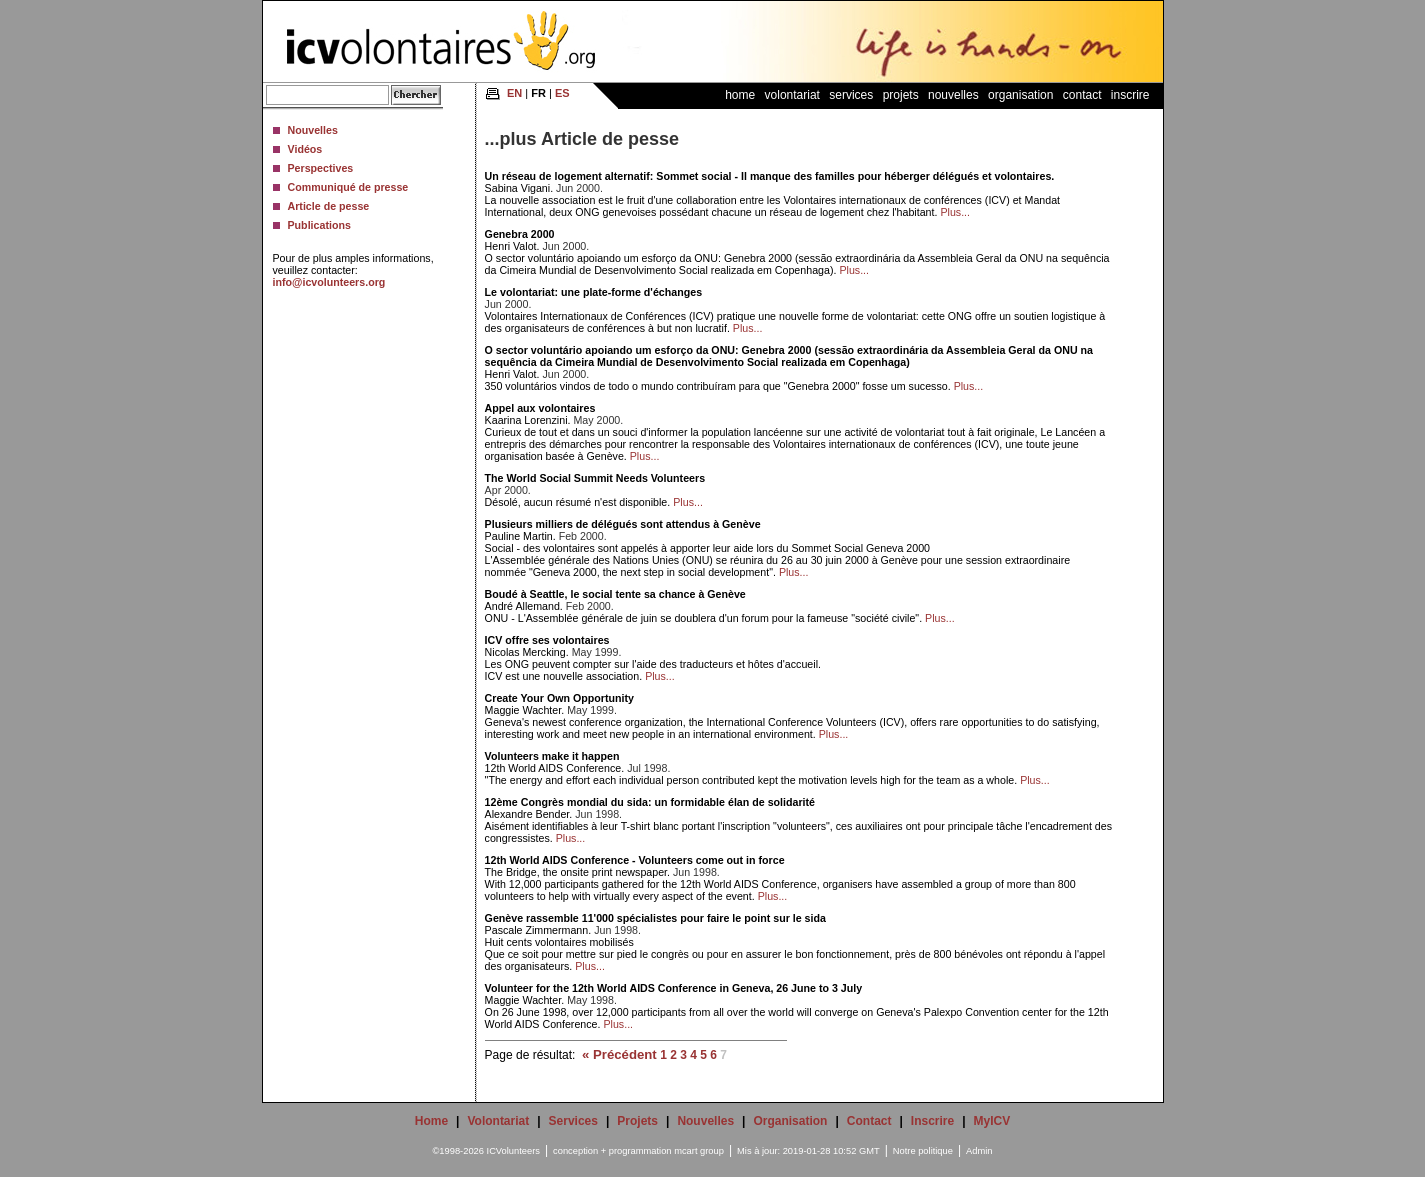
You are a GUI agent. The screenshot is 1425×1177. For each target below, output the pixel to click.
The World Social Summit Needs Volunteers (595, 478)
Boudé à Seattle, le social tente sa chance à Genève (615, 594)
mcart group (699, 1151)
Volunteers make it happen (552, 756)
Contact (1082, 95)
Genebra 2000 (520, 234)
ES (562, 93)
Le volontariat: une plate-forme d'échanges (593, 292)
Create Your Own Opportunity (559, 698)
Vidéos (305, 149)
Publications (319, 225)
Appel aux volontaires (540, 408)
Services (851, 95)
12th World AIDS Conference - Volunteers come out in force (635, 860)
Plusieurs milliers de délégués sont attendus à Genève (623, 524)
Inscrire (1130, 95)
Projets (901, 95)
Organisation (1020, 95)
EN (514, 93)
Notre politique (923, 1151)
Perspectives (321, 168)
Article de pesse (329, 206)
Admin (979, 1151)
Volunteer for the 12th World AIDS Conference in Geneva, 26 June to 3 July (674, 988)
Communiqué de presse (348, 187)
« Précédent (619, 1054)
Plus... (955, 212)
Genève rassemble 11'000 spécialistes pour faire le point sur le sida (655, 918)
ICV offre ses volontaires (547, 640)
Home (740, 95)
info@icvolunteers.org (329, 282)
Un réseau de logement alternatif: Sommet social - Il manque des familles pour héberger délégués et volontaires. (770, 176)
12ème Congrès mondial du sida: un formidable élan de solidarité (650, 802)
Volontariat (792, 95)
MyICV (992, 1121)
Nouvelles (313, 130)
